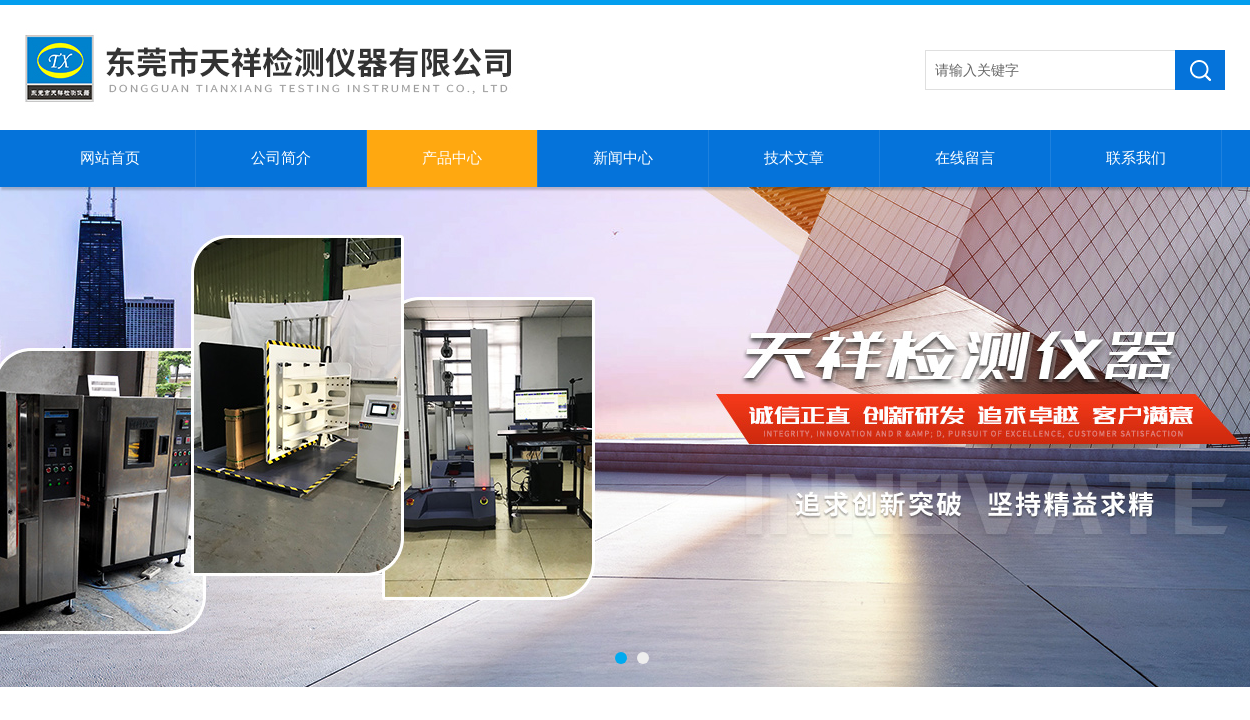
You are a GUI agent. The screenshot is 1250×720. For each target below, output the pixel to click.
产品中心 (452, 158)
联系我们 (1136, 158)
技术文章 (794, 158)
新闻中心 (623, 158)
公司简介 (281, 158)
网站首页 (110, 158)
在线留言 (965, 158)
